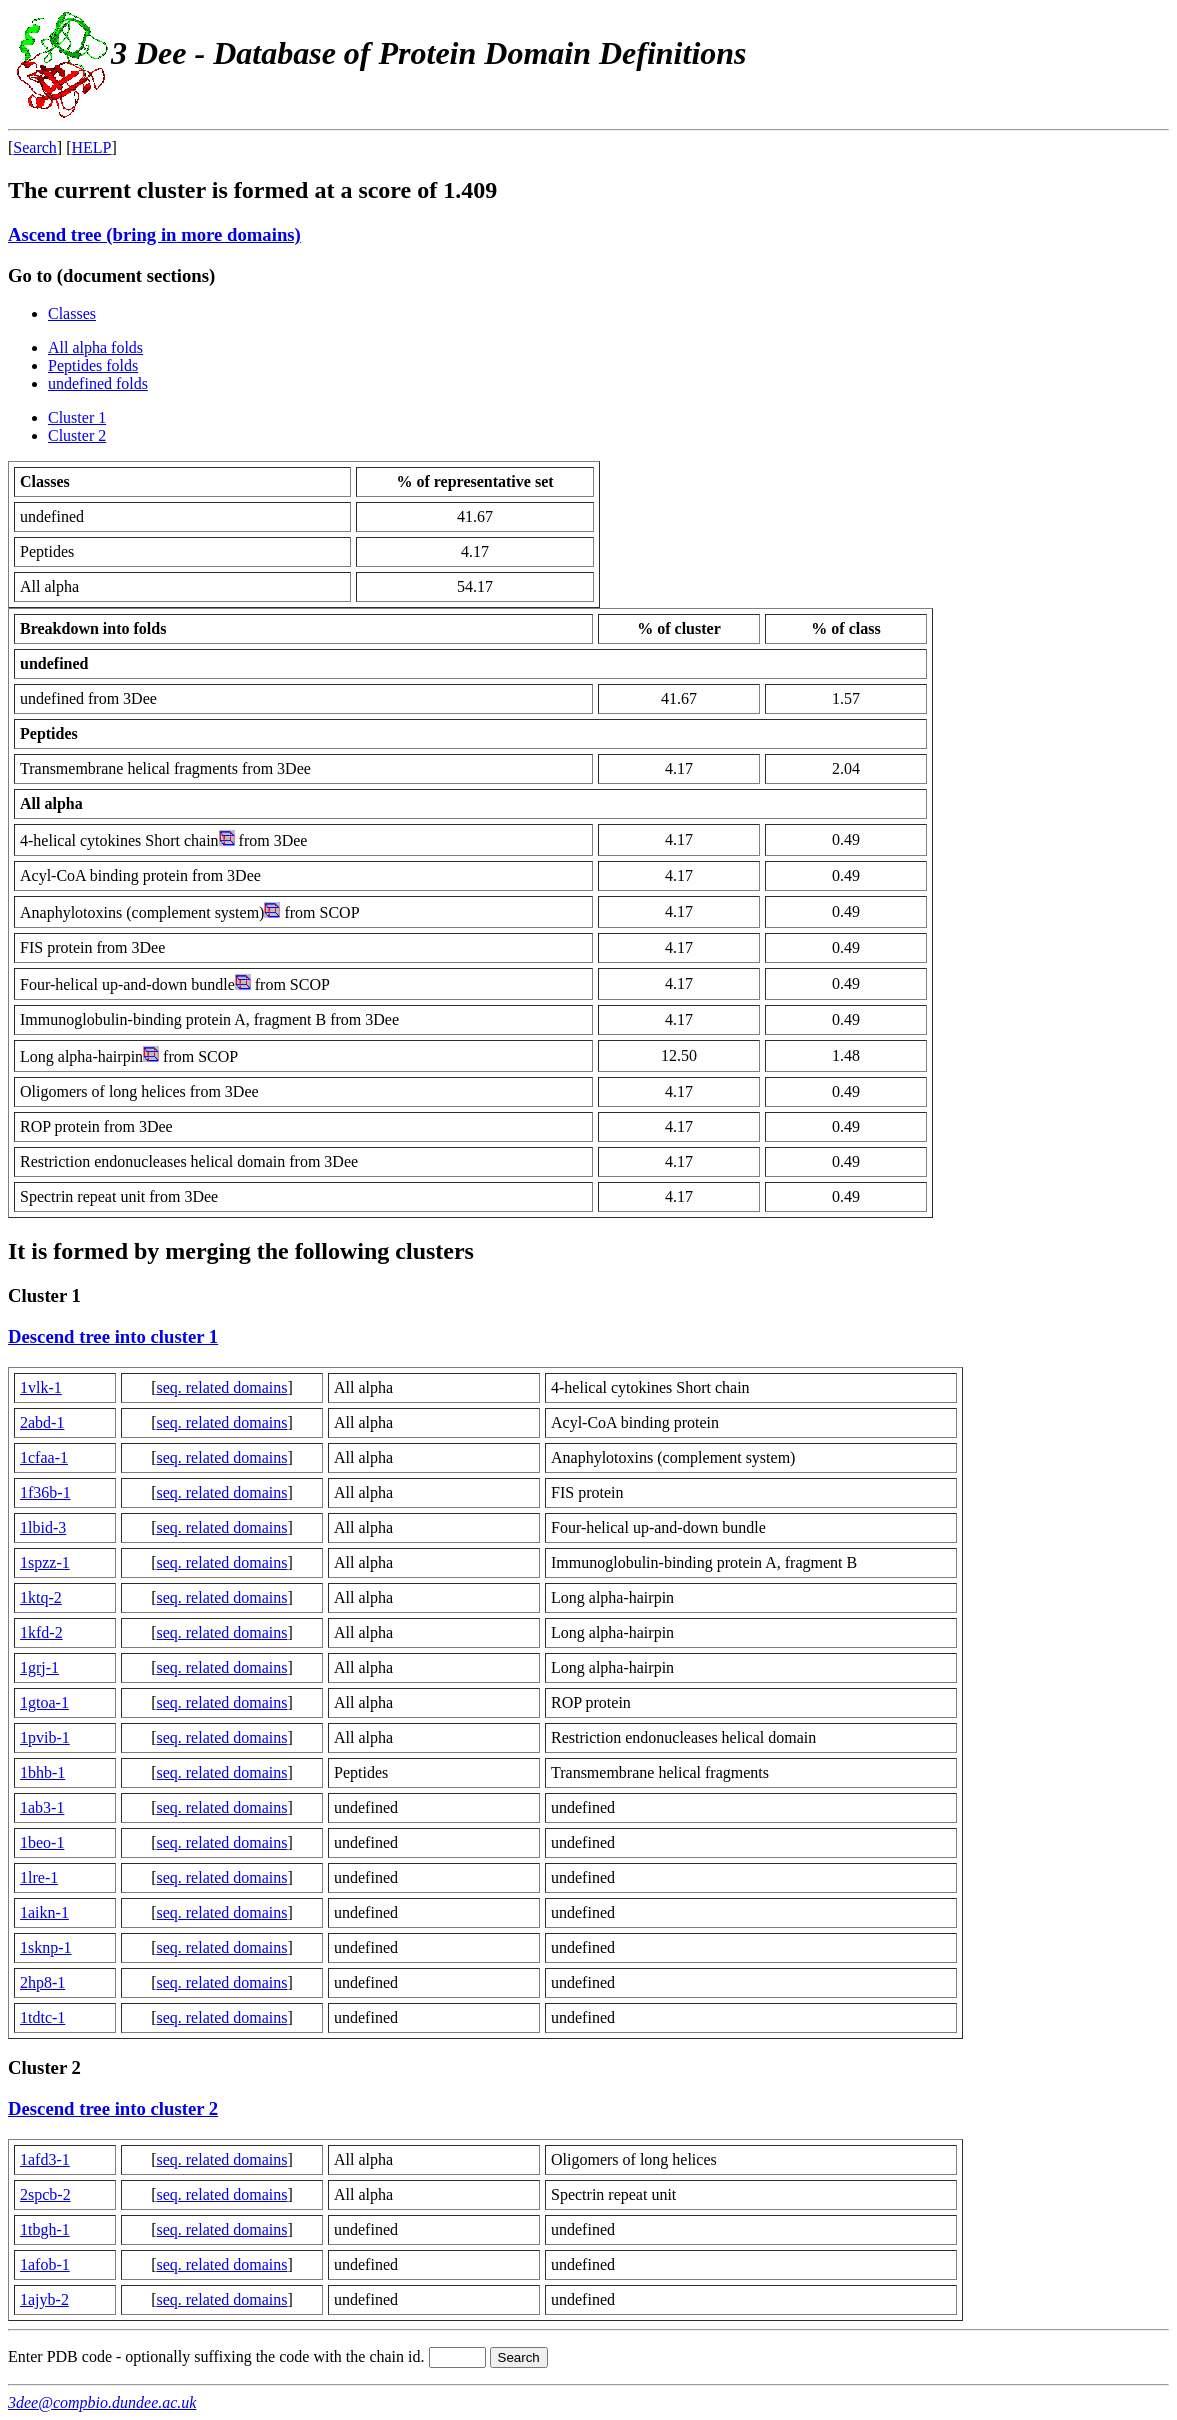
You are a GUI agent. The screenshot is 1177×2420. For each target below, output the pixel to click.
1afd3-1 (45, 2159)
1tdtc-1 (42, 2017)
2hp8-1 (42, 1982)
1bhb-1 (42, 1772)
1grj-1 (39, 1667)
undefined (54, 663)
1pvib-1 (45, 1737)
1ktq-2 (41, 1597)
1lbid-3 (43, 1527)
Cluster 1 (77, 417)
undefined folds (98, 383)
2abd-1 (42, 1422)
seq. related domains (221, 1387)
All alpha (51, 803)
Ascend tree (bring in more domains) (154, 234)
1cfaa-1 (44, 1457)
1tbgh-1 (45, 2229)
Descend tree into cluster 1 (113, 1336)
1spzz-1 (45, 1562)
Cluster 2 (77, 435)
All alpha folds (95, 347)
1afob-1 (45, 2264)
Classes (72, 313)
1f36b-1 (45, 1492)
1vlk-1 (41, 1387)
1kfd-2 (41, 1632)
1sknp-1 (46, 1947)
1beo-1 (42, 1842)
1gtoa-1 (44, 1702)
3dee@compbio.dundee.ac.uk (102, 2402)
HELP (92, 147)
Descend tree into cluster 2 (113, 2108)
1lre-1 (39, 1877)
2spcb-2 (45, 2194)
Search (35, 147)
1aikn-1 (44, 1912)
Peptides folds (93, 365)
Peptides (49, 733)
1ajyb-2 (44, 2299)
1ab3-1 (42, 1807)
